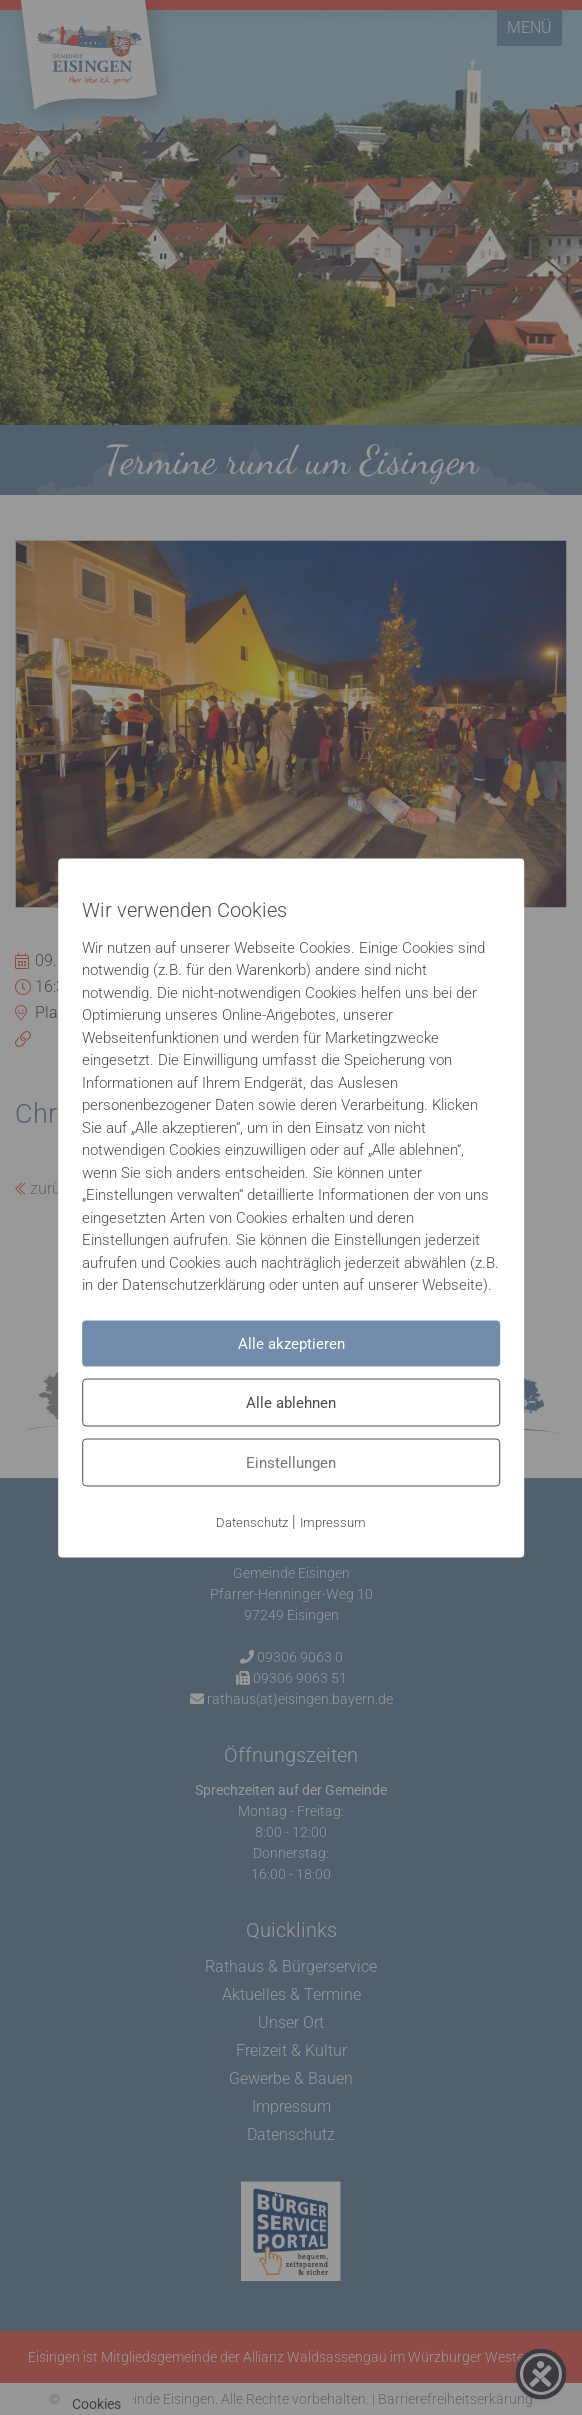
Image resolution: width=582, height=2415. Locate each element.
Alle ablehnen (291, 1402)
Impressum (333, 1521)
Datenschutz (252, 1521)
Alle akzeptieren (291, 1343)
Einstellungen (291, 1462)
